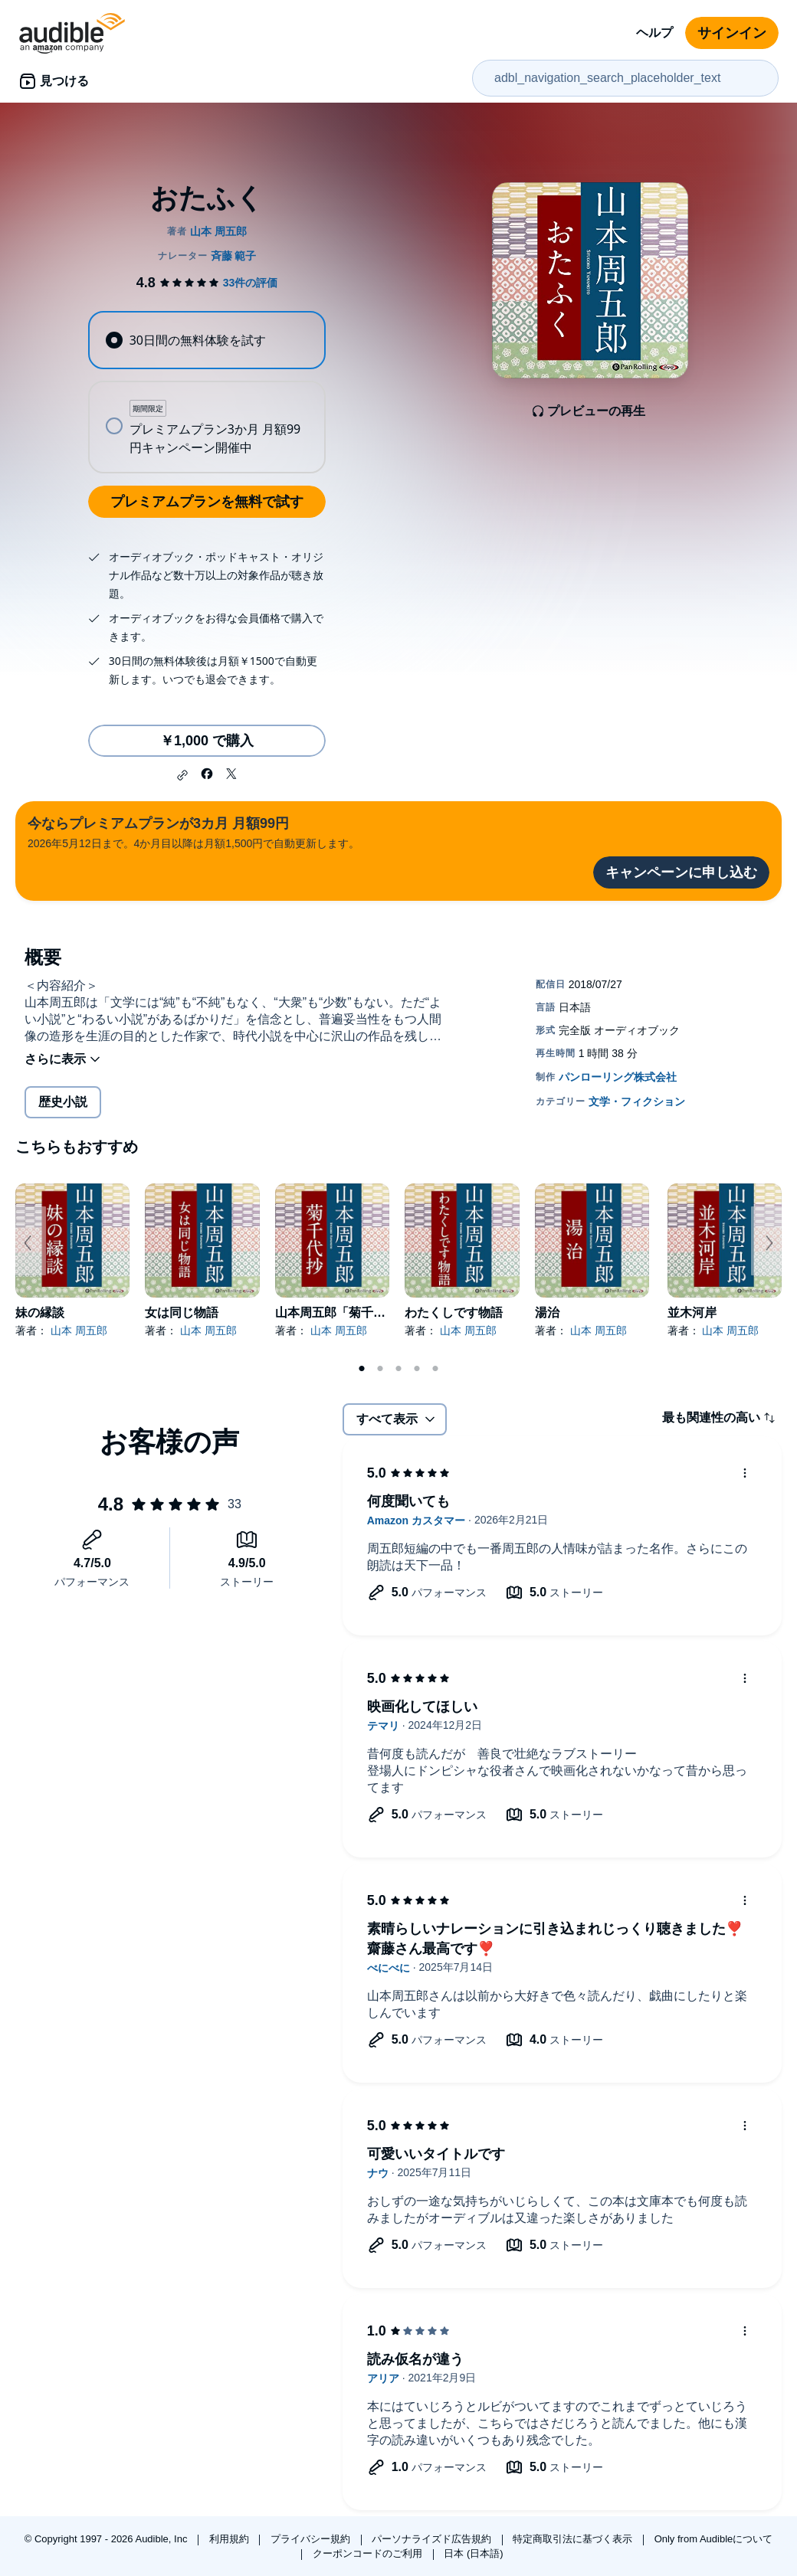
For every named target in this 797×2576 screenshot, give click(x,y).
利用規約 (230, 2539)
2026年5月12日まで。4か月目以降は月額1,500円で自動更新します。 (193, 831)
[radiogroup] (206, 392)
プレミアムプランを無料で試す (206, 501)
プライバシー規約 (312, 2539)
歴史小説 (62, 1101)
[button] (182, 775)
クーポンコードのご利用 (369, 2553)
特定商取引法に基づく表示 (574, 2539)
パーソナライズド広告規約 (433, 2539)
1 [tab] (361, 1368)
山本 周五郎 (79, 1330)
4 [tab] (417, 1368)
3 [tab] (398, 1368)
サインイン (731, 33)
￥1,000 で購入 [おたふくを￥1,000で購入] (207, 740)
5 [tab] (435, 1368)
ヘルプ (654, 32)
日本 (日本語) (473, 2553)
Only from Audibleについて (713, 2539)
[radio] (206, 340)
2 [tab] (380, 1368)
